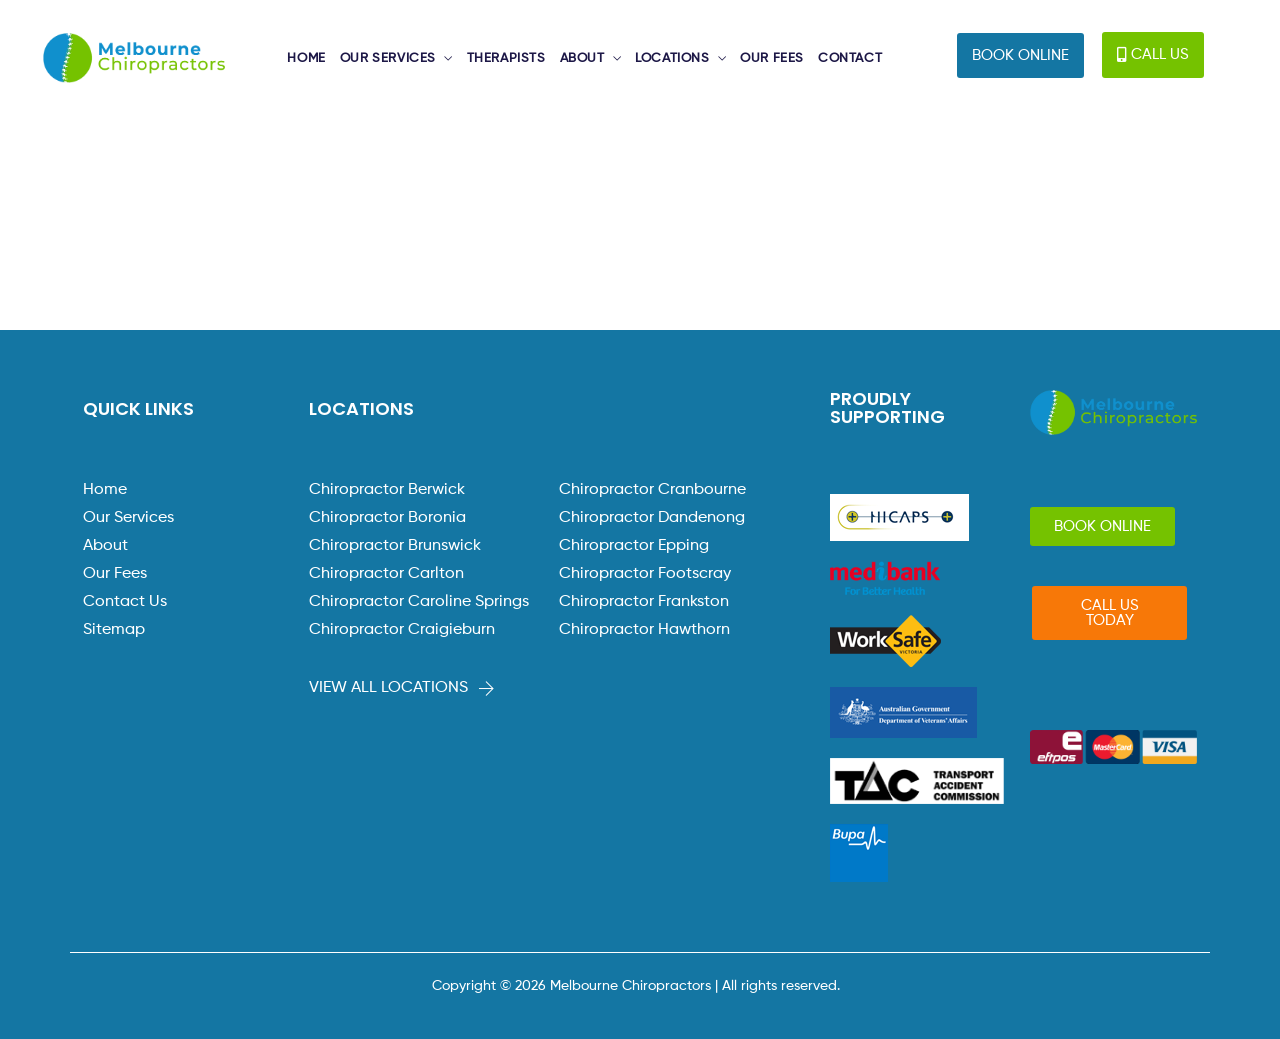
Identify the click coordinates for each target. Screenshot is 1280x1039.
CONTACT (850, 58)
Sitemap (114, 630)
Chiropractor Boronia (387, 518)
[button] (1020, 55)
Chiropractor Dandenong (652, 518)
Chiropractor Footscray (645, 574)
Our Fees (115, 574)
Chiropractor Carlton (386, 574)
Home (105, 490)
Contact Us (125, 602)
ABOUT (582, 58)
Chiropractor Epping (634, 546)
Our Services (128, 518)
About (105, 546)
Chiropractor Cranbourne (652, 490)
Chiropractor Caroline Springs (419, 602)
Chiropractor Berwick (387, 490)
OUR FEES (772, 58)
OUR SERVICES (388, 58)
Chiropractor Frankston (644, 602)
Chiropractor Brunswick (395, 546)
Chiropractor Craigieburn (402, 630)
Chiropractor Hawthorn (644, 630)
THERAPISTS (506, 58)
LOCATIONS (672, 58)
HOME (306, 58)
